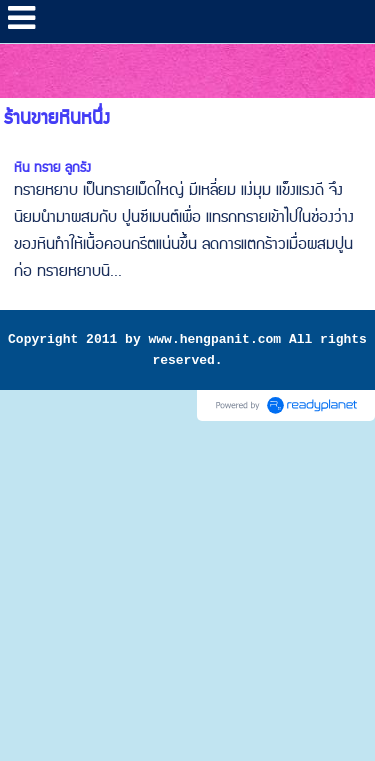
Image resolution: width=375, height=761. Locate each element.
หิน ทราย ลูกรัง (52, 168)
